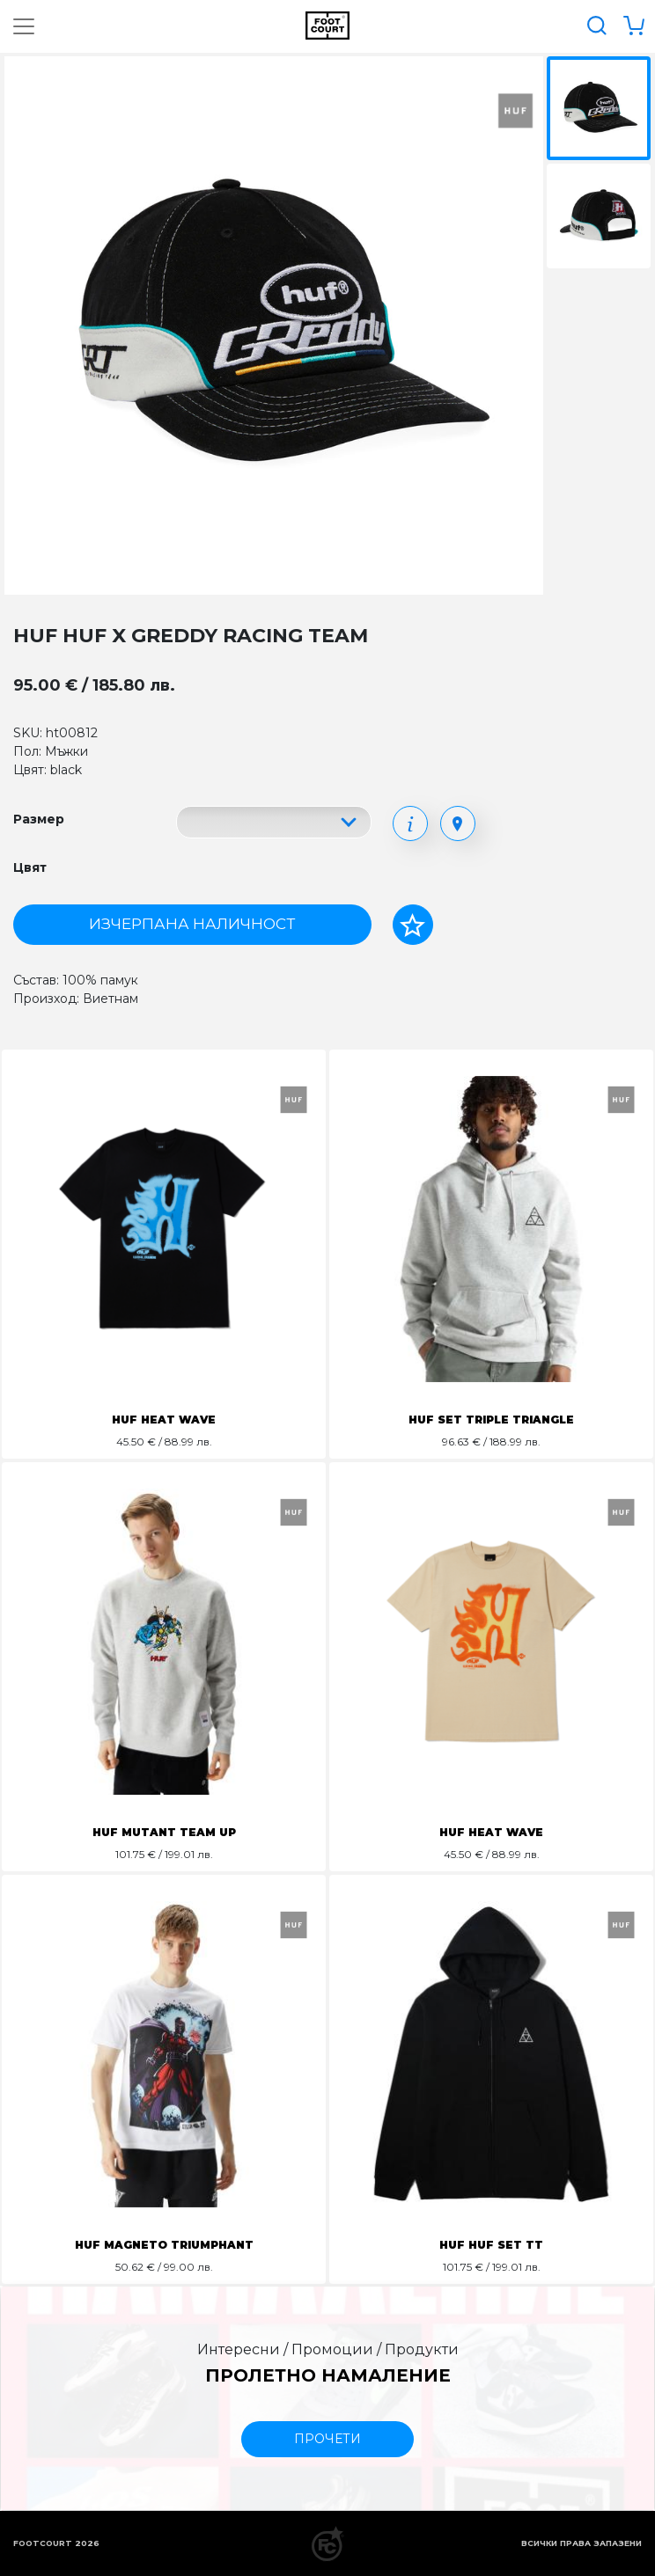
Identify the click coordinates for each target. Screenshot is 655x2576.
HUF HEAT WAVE (164, 1419)
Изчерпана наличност (192, 924)
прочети (327, 2439)
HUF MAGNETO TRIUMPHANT (164, 2244)
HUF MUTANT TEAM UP (164, 1832)
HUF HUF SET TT (491, 2244)
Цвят (30, 867)
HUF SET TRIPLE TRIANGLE (491, 1419)
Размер (38, 819)
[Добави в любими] (413, 924)
